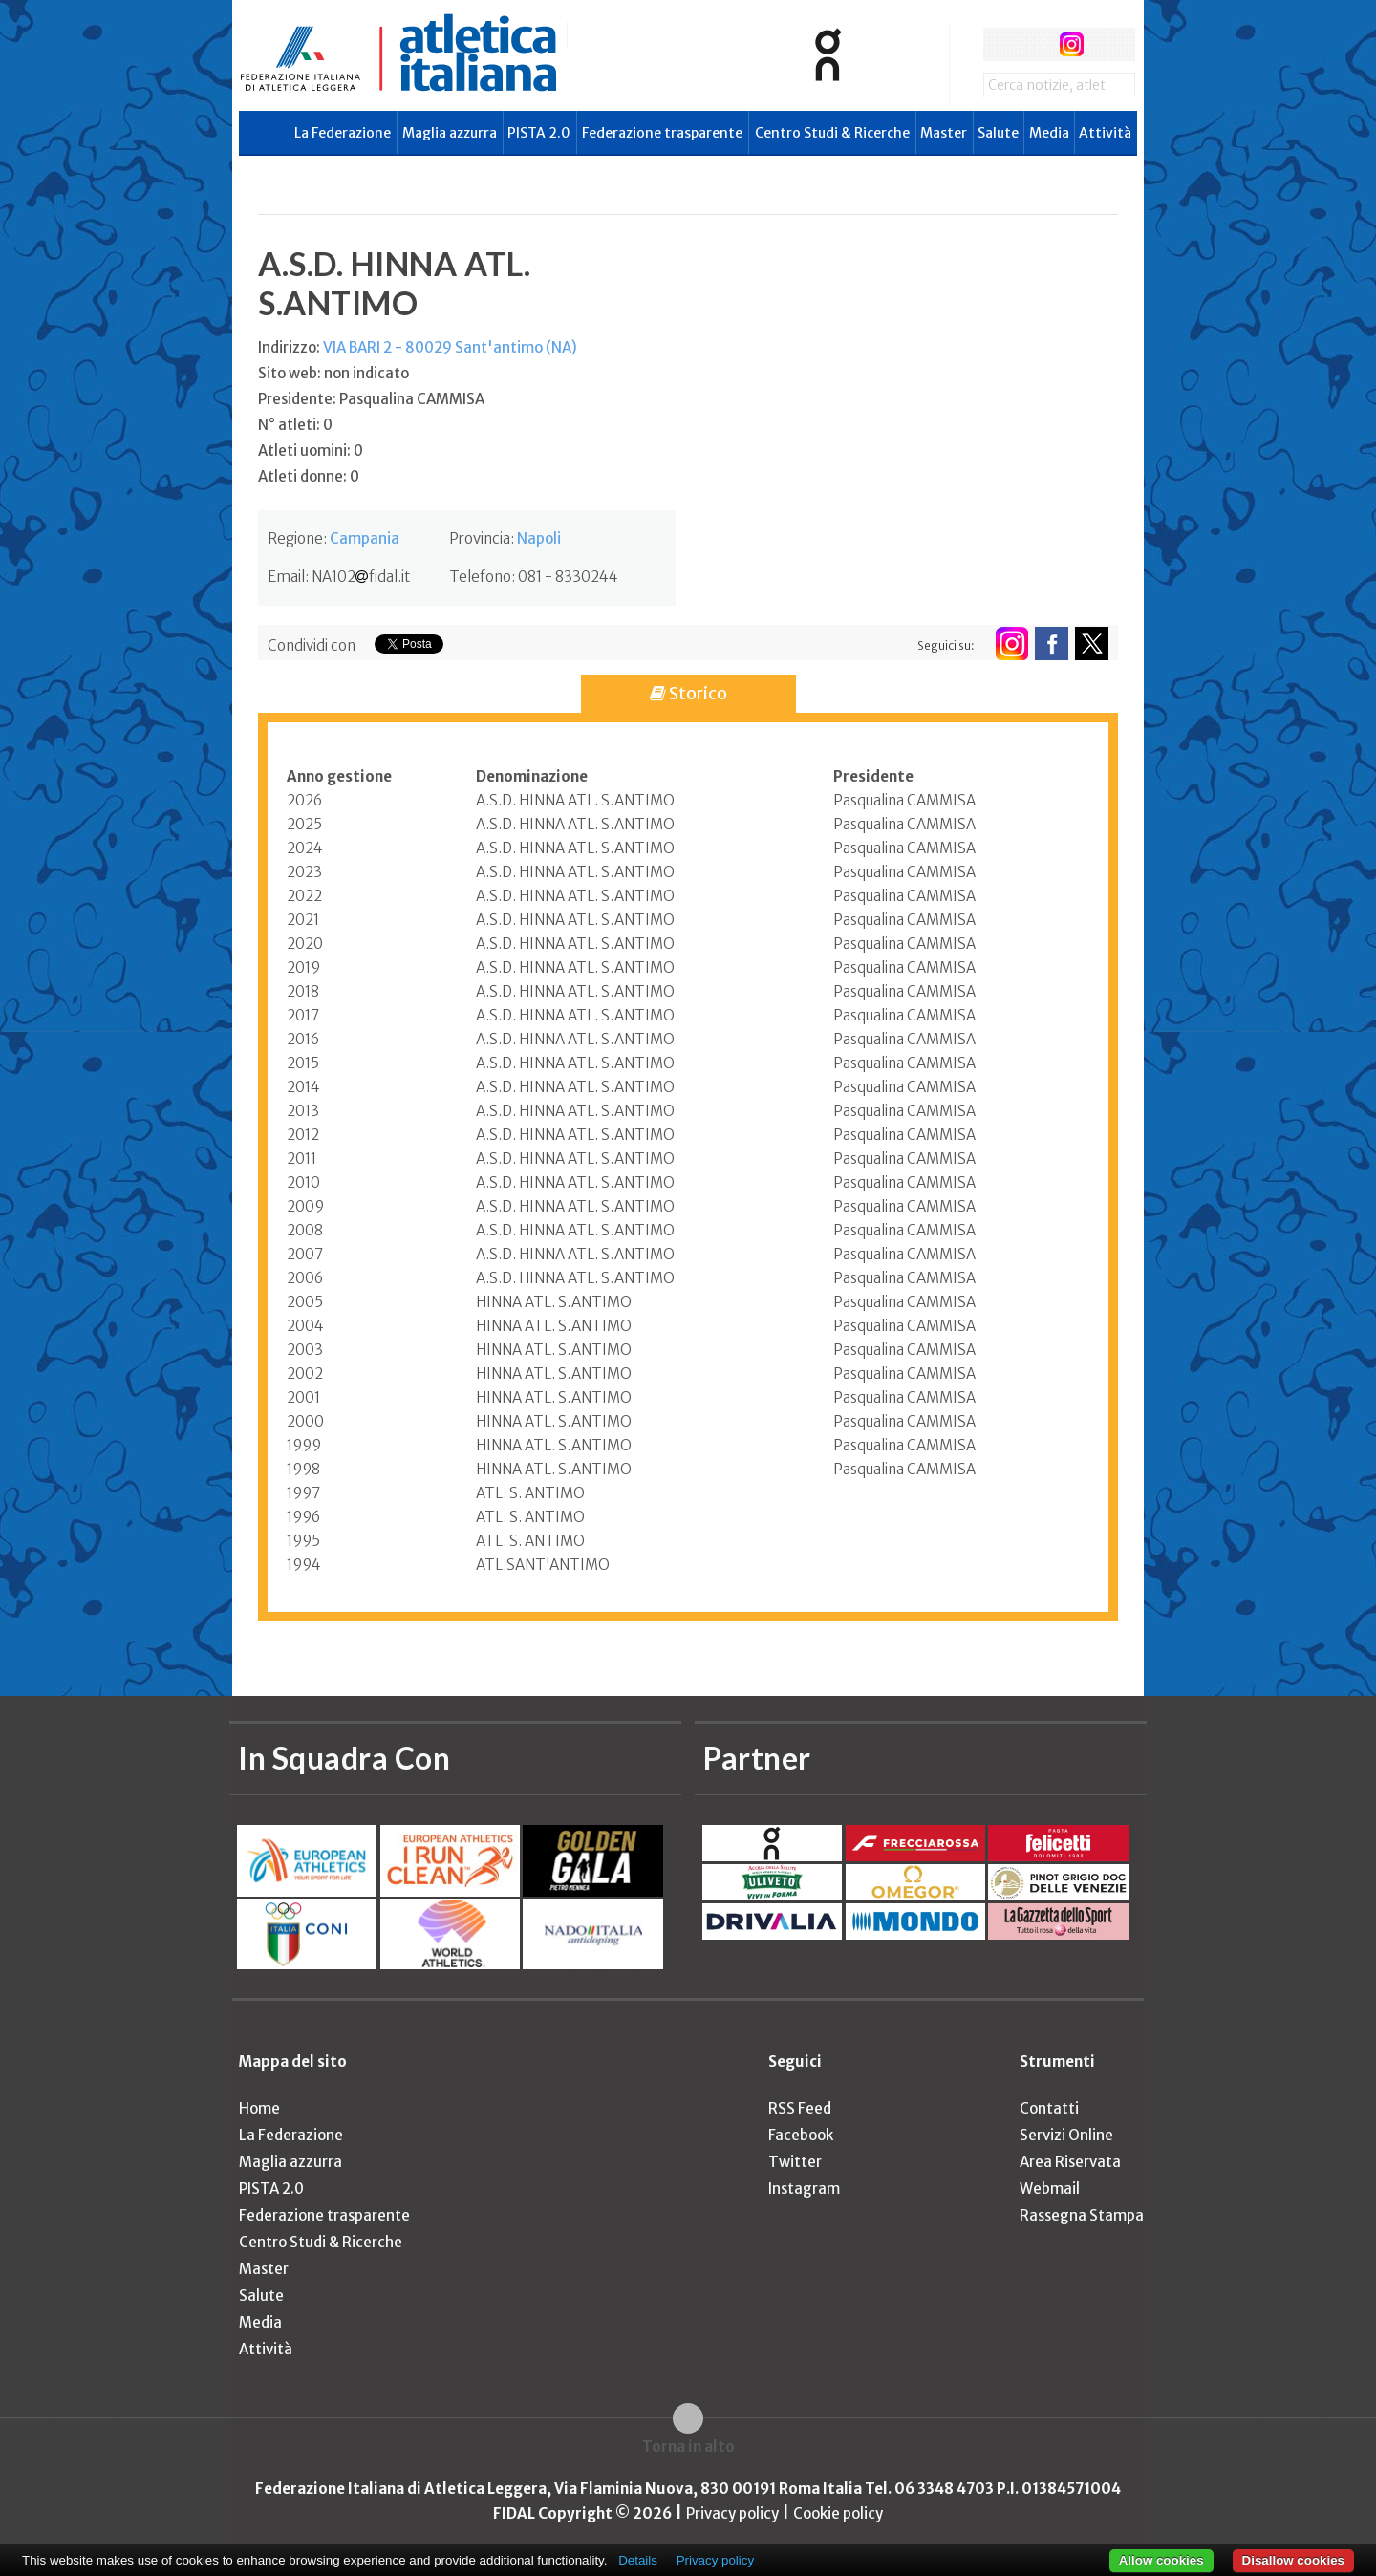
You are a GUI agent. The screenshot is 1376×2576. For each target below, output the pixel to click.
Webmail (1050, 2188)
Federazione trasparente (662, 132)
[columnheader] (381, 776)
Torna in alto (688, 2446)
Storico (688, 693)
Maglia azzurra (449, 132)
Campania (364, 538)
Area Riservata (1070, 2162)
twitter (1035, 44)
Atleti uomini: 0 (310, 450)
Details (637, 2560)
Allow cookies (1161, 2560)
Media (1049, 132)
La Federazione (342, 132)
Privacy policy (732, 2513)
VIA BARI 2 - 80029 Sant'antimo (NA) (450, 347)
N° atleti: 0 (295, 425)
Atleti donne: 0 (308, 476)
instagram (1072, 44)
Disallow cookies (1293, 2560)
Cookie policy (838, 2513)
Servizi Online (1066, 2135)
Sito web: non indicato (333, 373)
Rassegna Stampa (1082, 2215)
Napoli (539, 538)
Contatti (1049, 2108)
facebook (1000, 44)
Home (259, 2108)
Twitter (795, 2162)
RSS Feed (799, 2108)
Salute (998, 132)
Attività (1105, 132)
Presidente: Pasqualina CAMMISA (371, 399)
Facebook (800, 2135)
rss (1107, 44)
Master (943, 132)
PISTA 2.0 (538, 132)
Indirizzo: (417, 347)
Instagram (804, 2188)
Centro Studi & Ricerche (832, 132)
